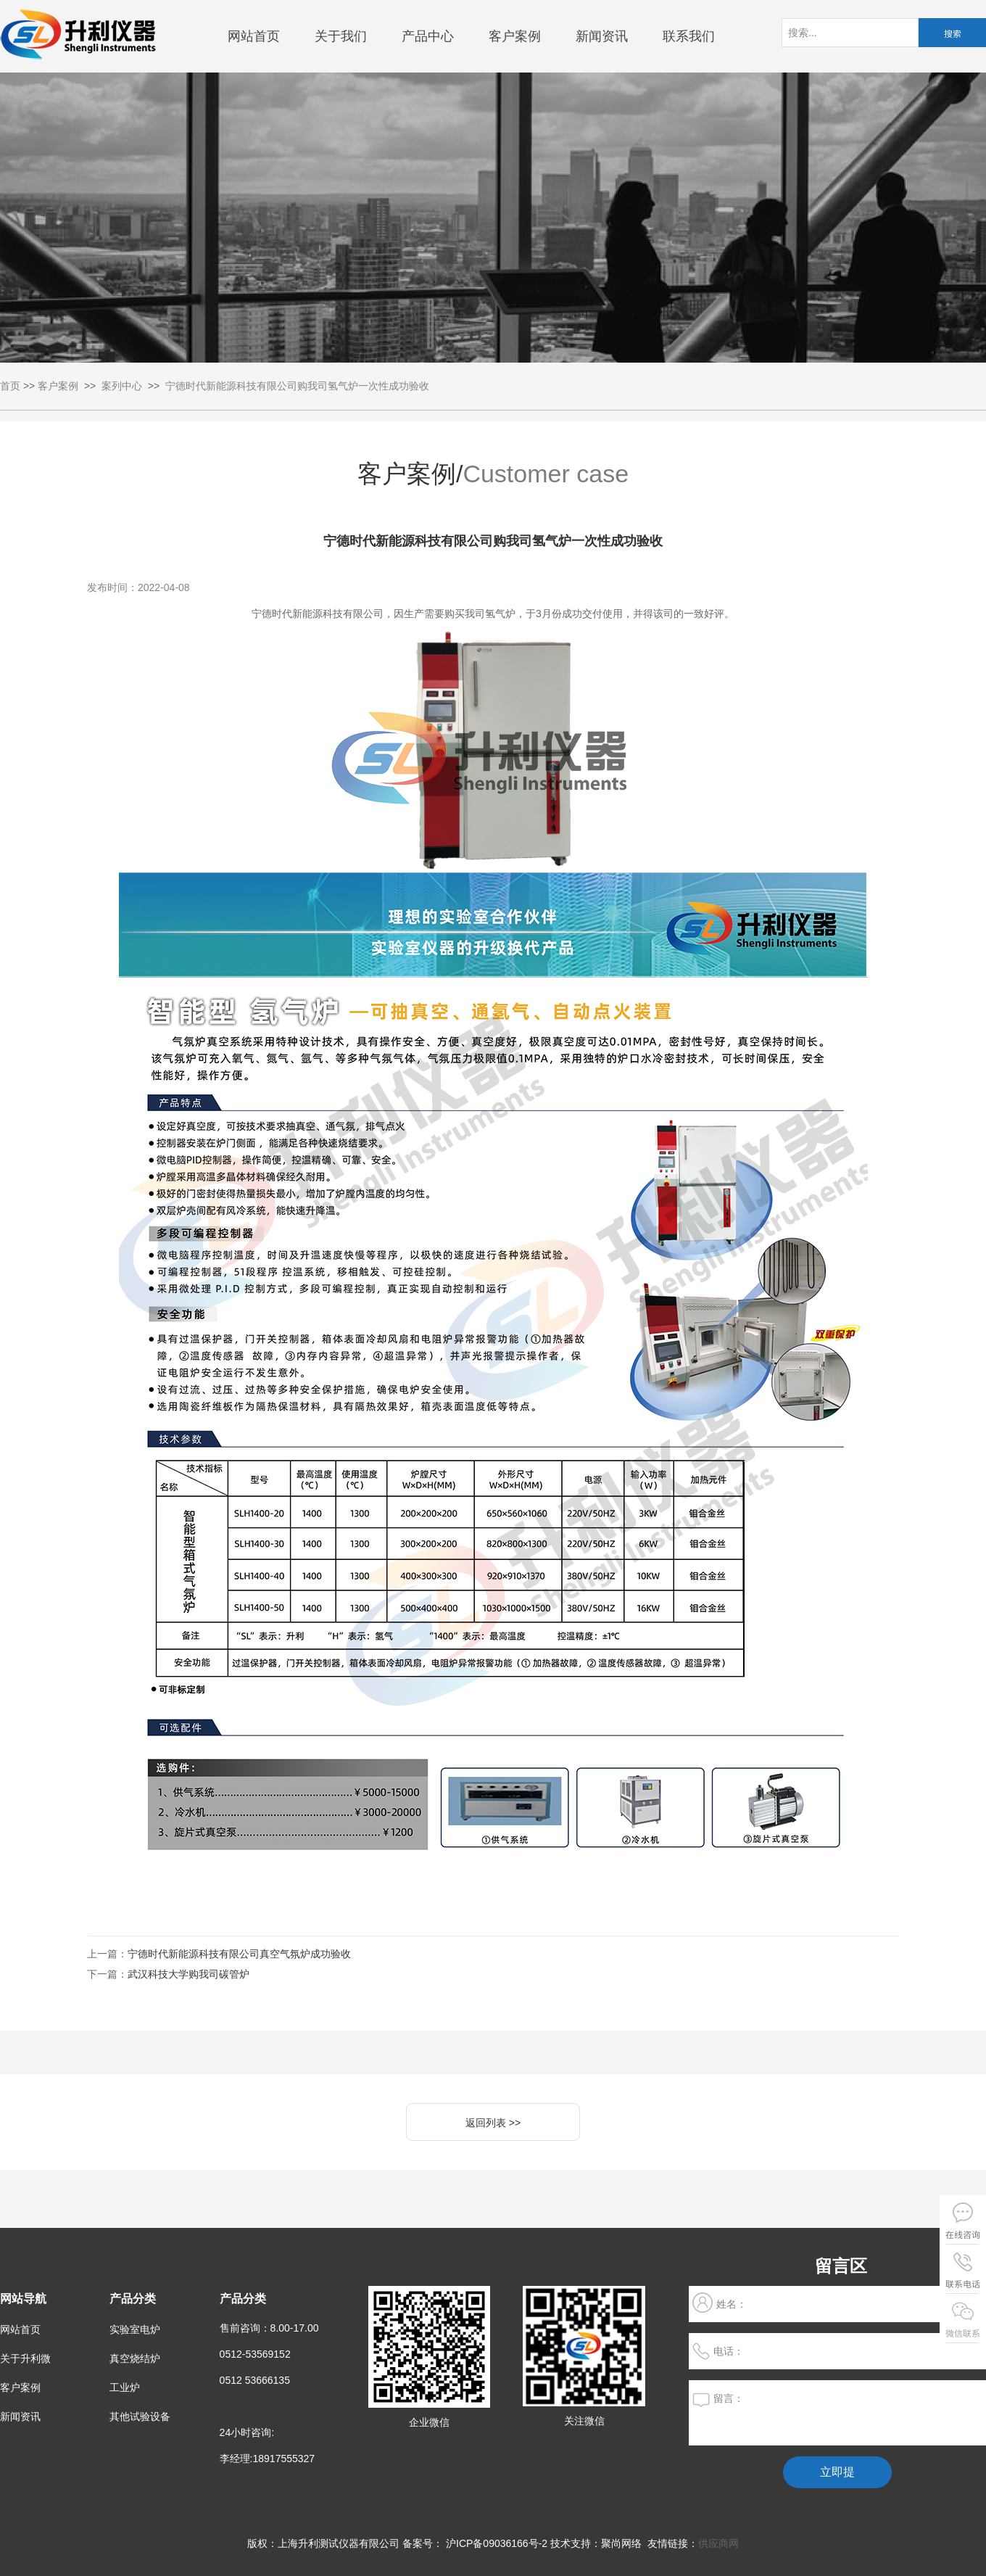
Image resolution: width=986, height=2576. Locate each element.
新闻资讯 (602, 36)
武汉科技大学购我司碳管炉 (188, 1974)
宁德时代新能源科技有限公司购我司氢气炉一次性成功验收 (297, 386)
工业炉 (124, 2387)
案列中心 (122, 386)
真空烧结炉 (134, 2358)
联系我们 (689, 36)
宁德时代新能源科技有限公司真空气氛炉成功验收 (239, 1954)
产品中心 (428, 36)
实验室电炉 (134, 2329)
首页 (10, 386)
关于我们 (341, 36)
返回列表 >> (493, 2123)
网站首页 (254, 36)
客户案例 (515, 36)
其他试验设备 (139, 2416)
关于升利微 (25, 2358)
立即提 (837, 2472)
